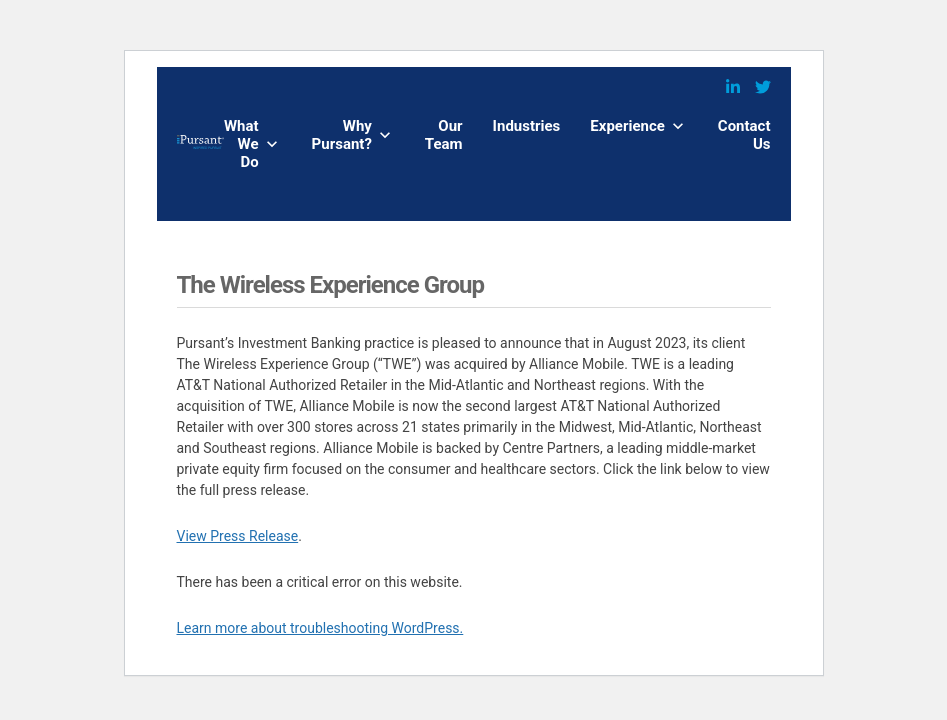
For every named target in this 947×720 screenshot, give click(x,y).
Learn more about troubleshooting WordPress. (320, 628)
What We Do (241, 144)
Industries (527, 126)
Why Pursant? (342, 135)
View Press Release (238, 536)
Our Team (444, 135)
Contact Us (744, 135)
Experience (627, 126)
